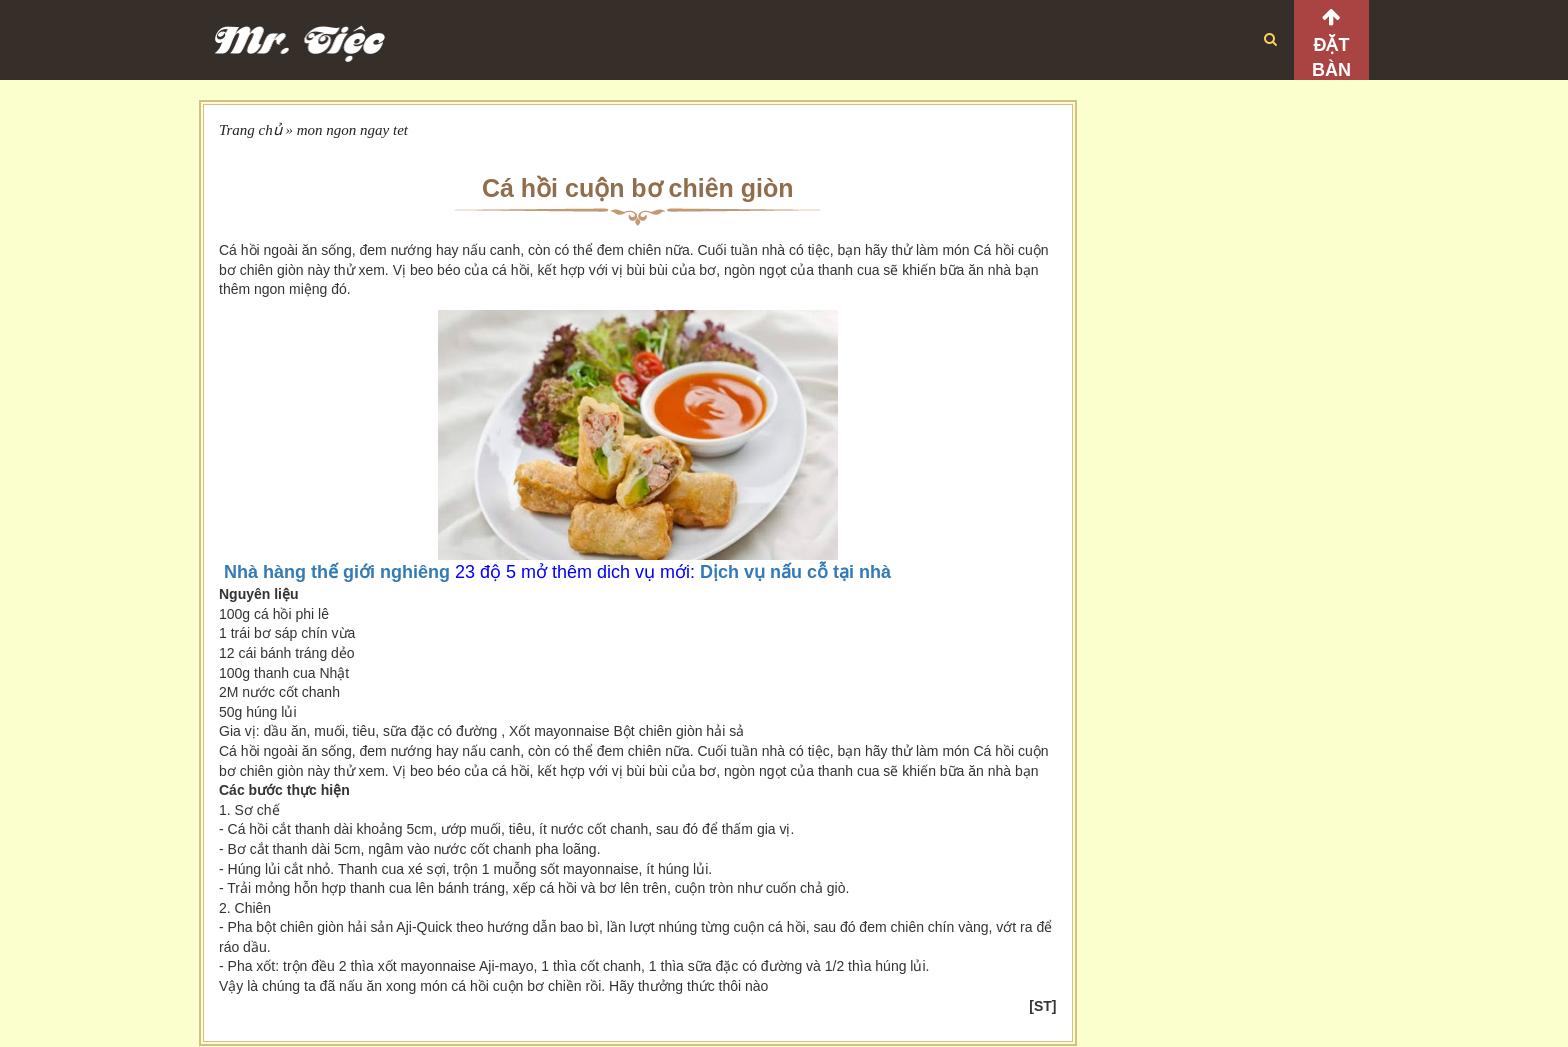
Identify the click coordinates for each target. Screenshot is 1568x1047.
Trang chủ (250, 130)
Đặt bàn (1331, 57)
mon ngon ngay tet (352, 130)
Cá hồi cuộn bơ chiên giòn (638, 188)
